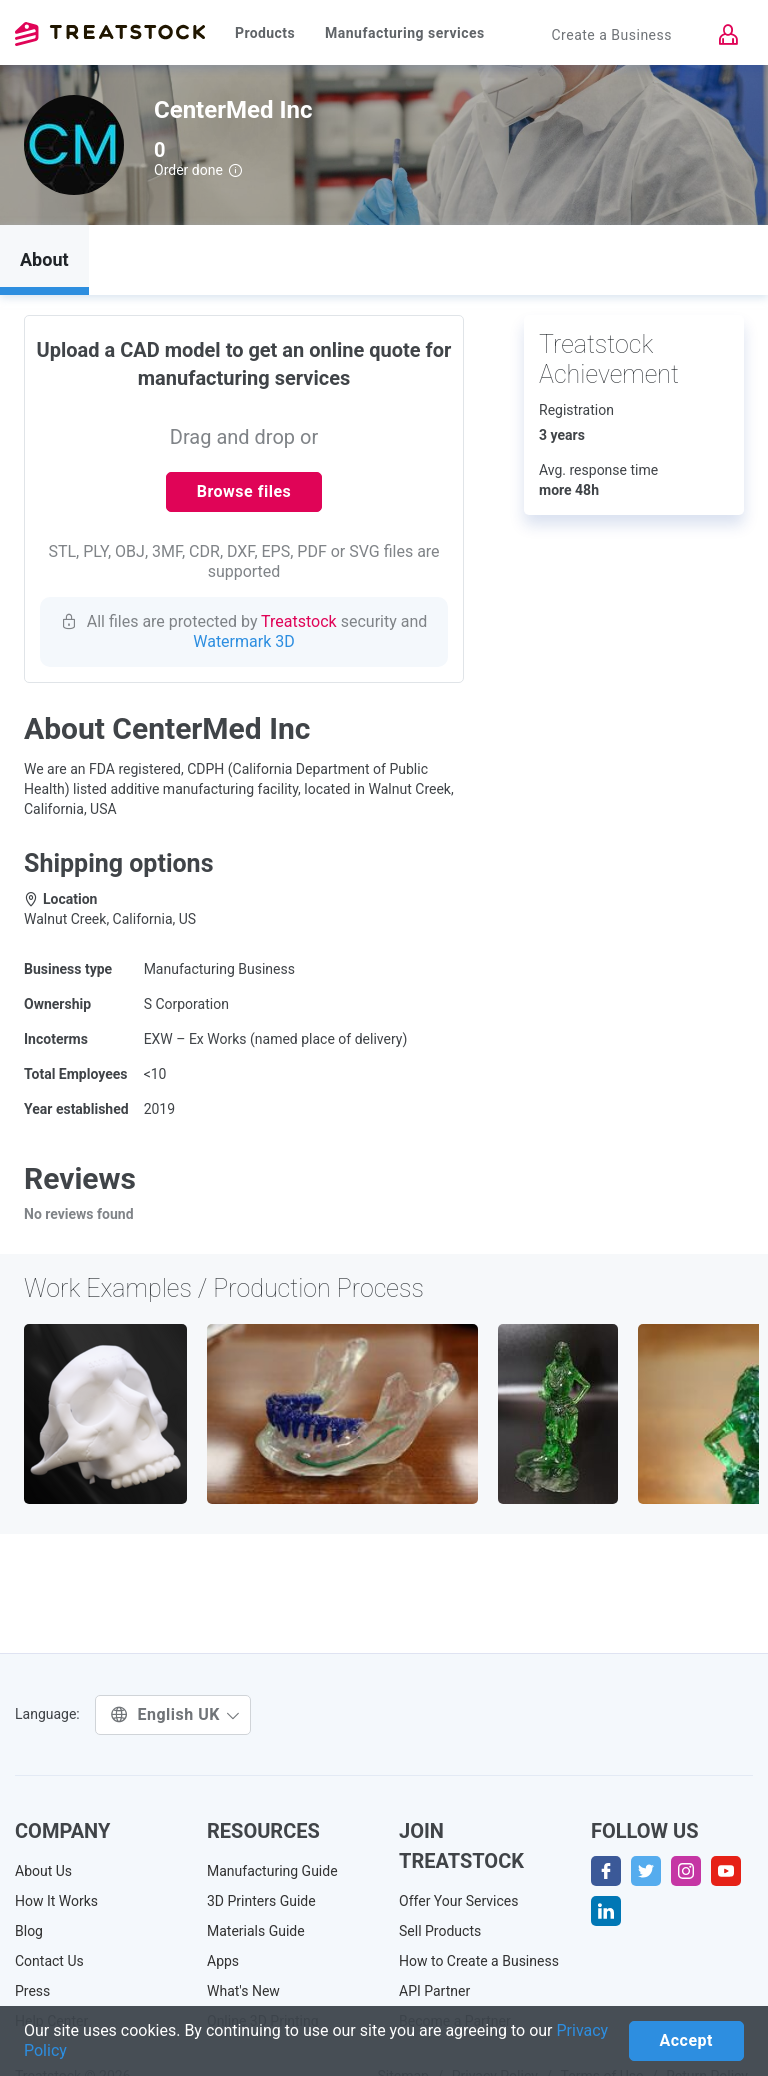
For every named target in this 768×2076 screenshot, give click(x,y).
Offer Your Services (459, 1901)
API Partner (434, 1991)
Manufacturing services (405, 33)
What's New (243, 1991)
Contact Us (49, 1961)
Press (32, 1991)
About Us (43, 1871)
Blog (29, 1931)
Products (265, 33)
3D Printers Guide (261, 1901)
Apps (223, 1961)
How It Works (56, 1901)
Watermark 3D (244, 641)
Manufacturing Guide (272, 1871)
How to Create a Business (479, 1961)
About (44, 259)
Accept (686, 2040)
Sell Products (440, 1931)
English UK (175, 1714)
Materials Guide (256, 1931)
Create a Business (611, 35)
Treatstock (110, 34)
